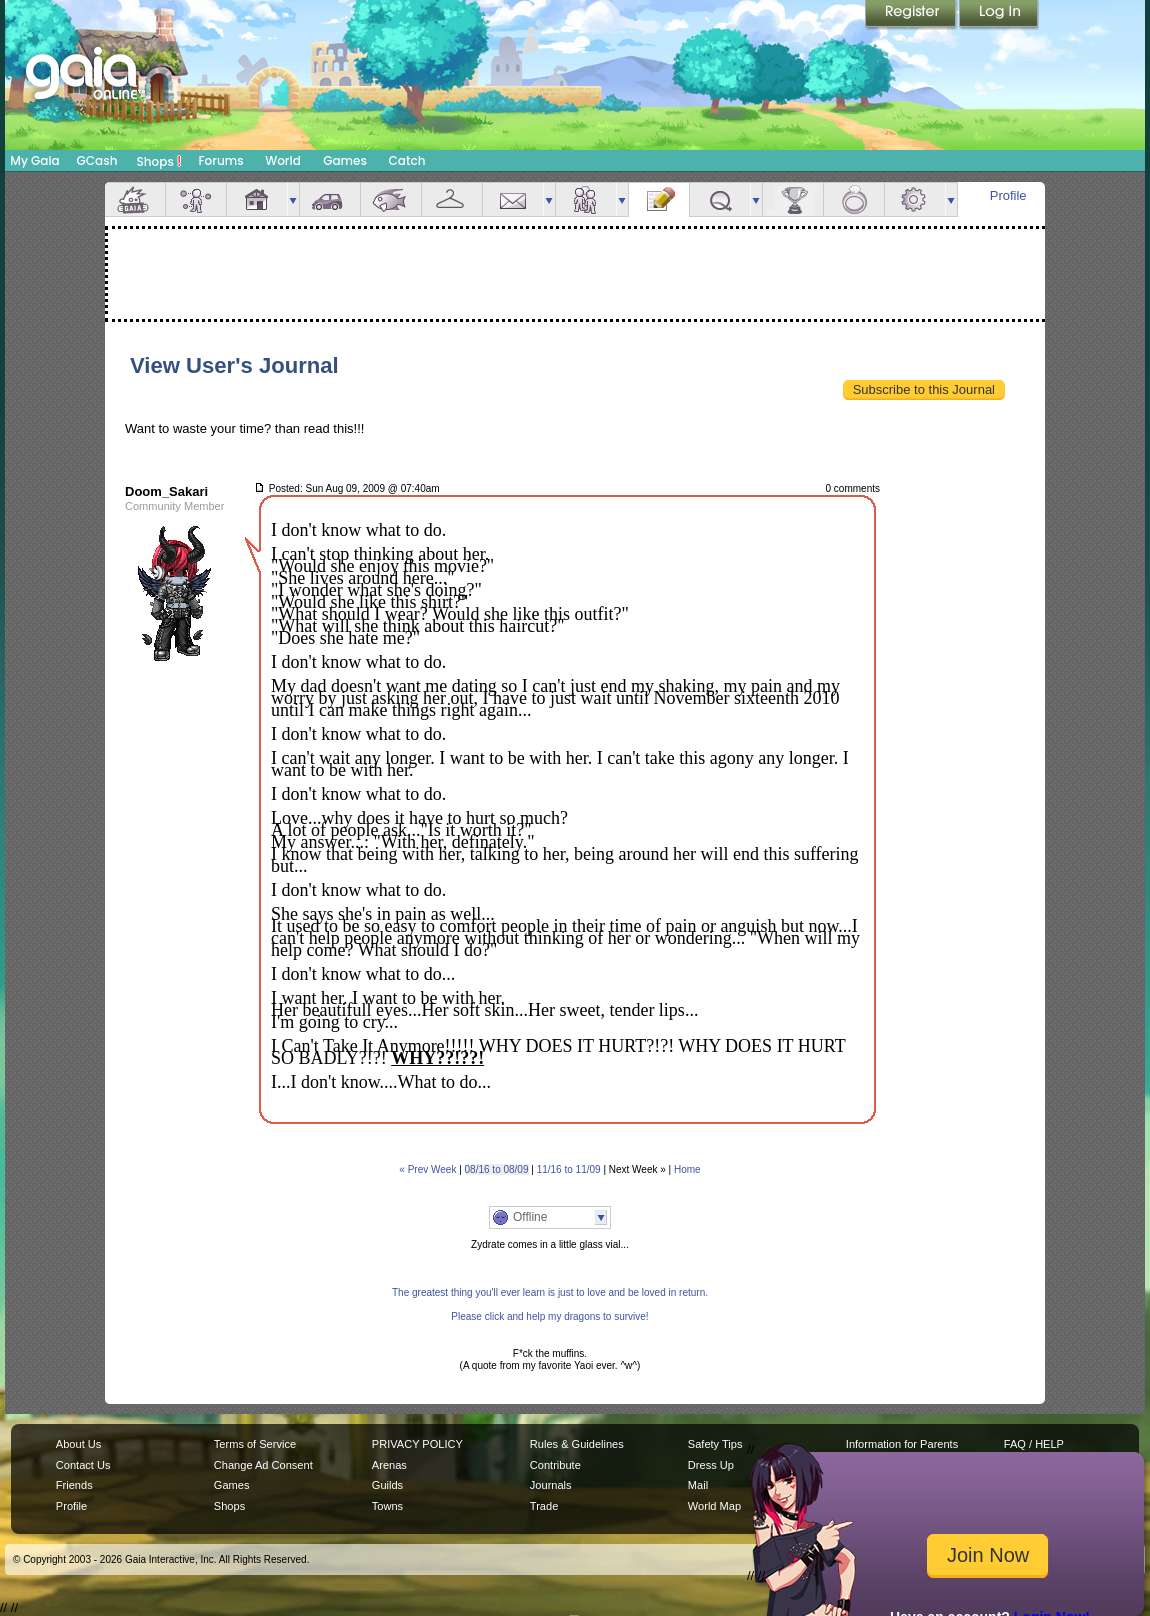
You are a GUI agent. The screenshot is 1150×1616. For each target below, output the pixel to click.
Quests (720, 199)
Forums (220, 160)
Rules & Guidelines (577, 1444)
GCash (97, 160)
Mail (513, 199)
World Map (714, 1506)
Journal (659, 199)
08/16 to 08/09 (497, 1169)
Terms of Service (255, 1444)
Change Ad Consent (263, 1465)
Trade (544, 1506)
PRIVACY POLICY (417, 1444)
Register (912, 15)
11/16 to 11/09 (569, 1169)
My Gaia (34, 160)
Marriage (854, 199)
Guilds (387, 1485)
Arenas (389, 1465)
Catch (407, 160)
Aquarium (391, 199)
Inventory (452, 199)
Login (999, 15)
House (257, 199)
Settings (915, 199)
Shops (159, 161)
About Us (78, 1444)
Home (687, 1169)
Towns (387, 1506)
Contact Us (83, 1465)
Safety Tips (715, 1444)
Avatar (196, 199)
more (293, 199)
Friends (586, 199)
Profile (1008, 195)
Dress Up (711, 1465)
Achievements (793, 199)
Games (345, 160)
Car (330, 199)
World (283, 160)
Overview (135, 199)
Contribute (555, 1465)
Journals (551, 1485)
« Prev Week (427, 1169)
